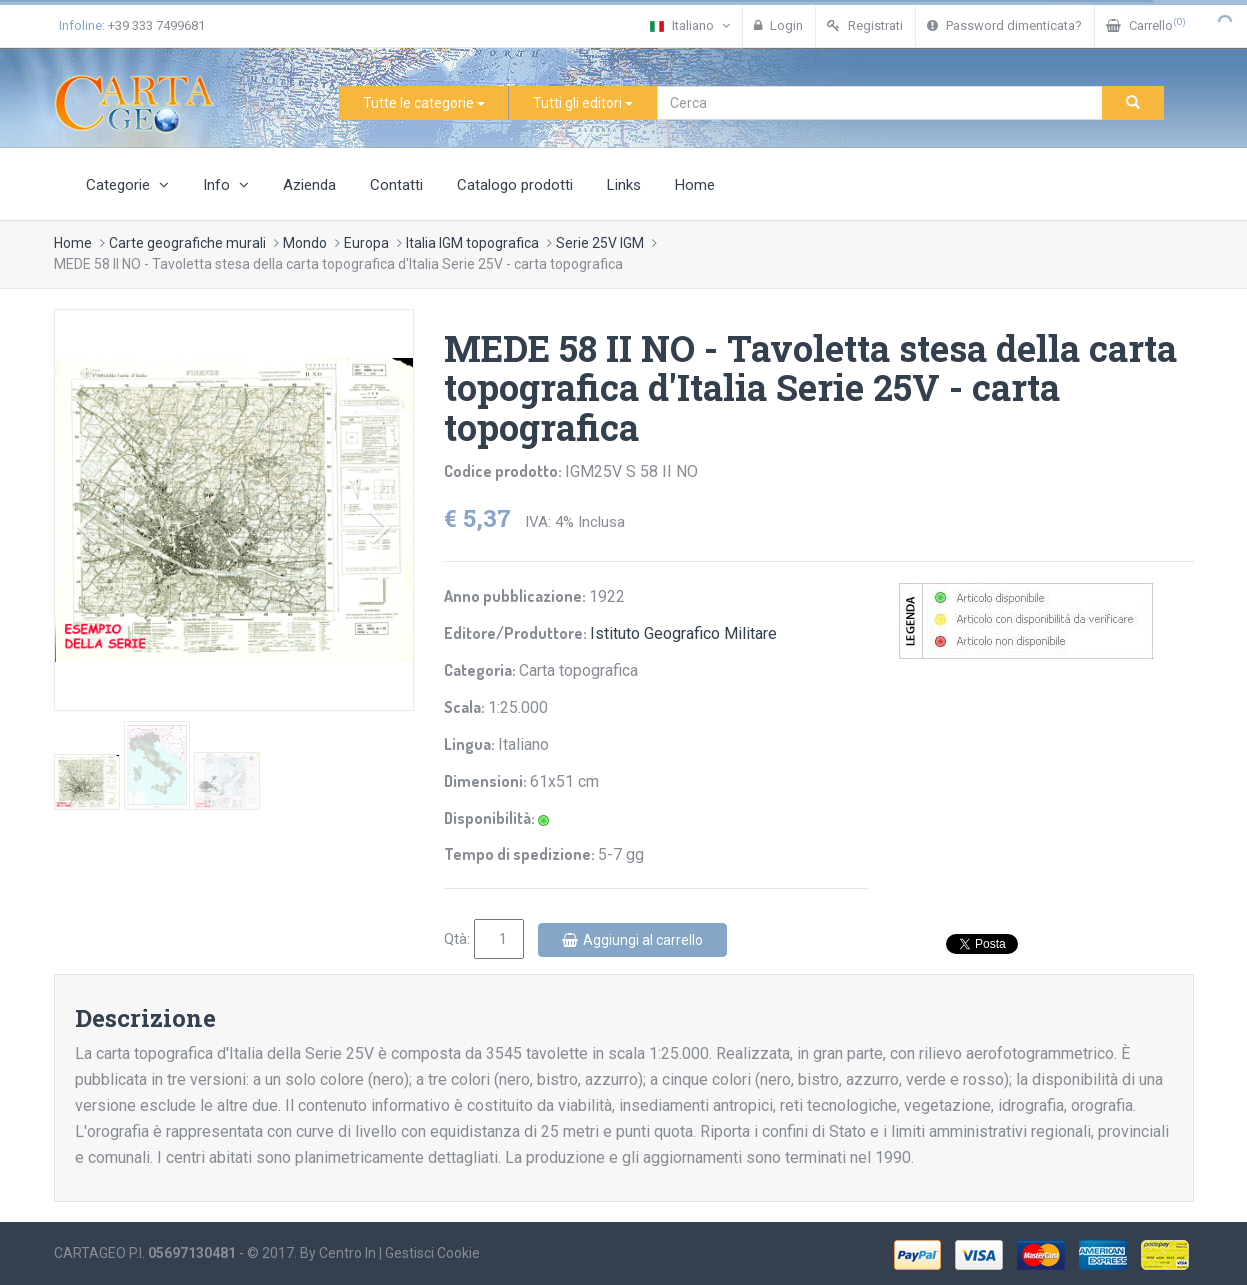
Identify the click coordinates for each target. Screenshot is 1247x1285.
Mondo (305, 243)
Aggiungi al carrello (632, 940)
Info (226, 185)
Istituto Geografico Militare (683, 633)
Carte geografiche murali (187, 243)
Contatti (396, 185)
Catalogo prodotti (515, 185)
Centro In (347, 1253)
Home (695, 185)
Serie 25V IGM (600, 243)
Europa (366, 243)
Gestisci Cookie (432, 1253)
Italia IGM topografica (472, 243)
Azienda (309, 185)
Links (624, 185)
